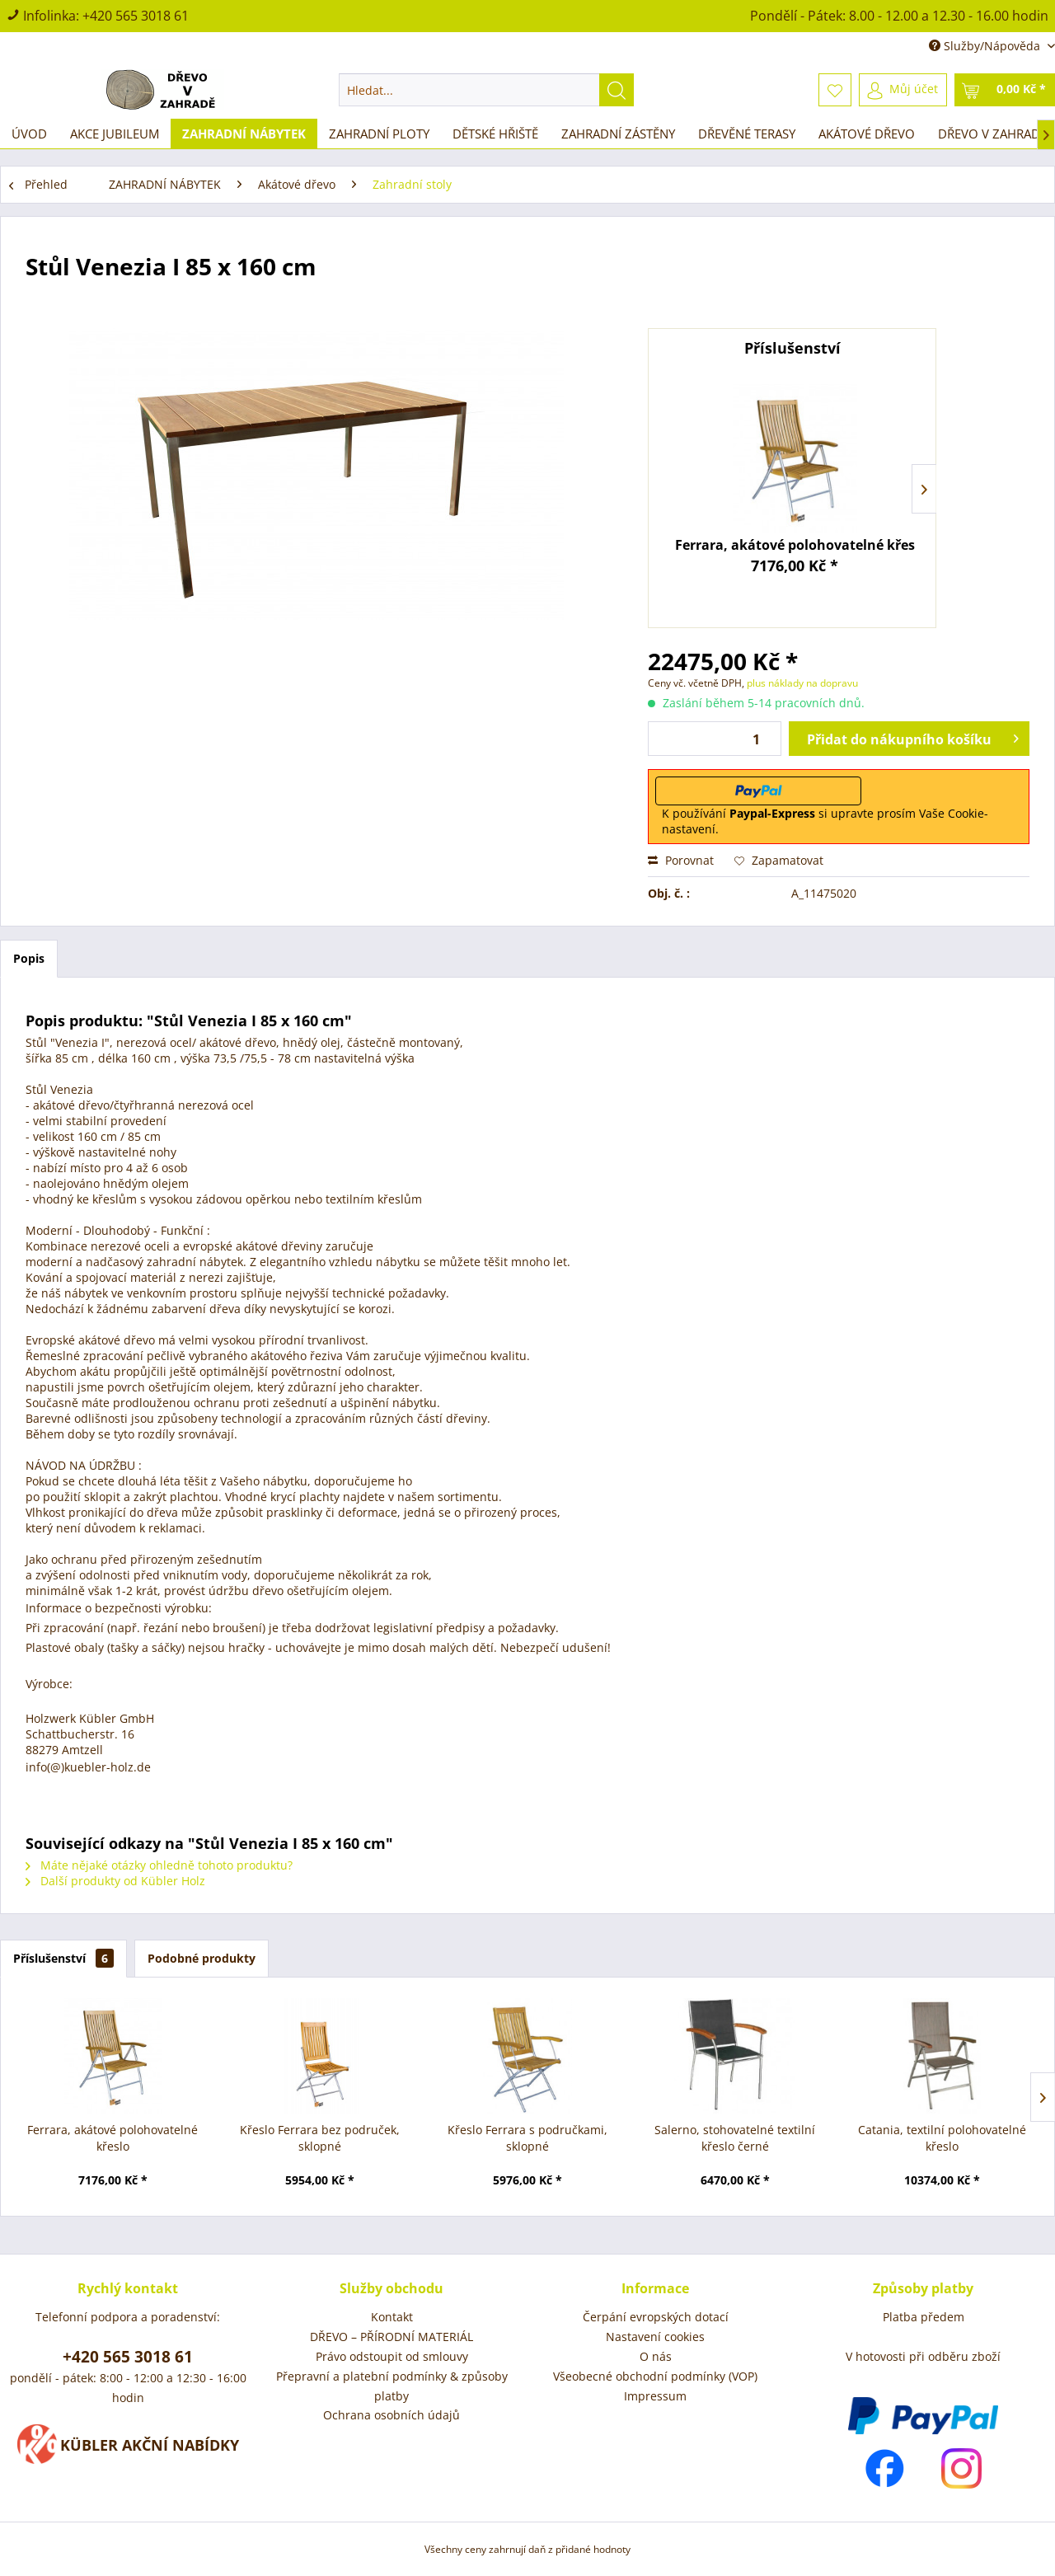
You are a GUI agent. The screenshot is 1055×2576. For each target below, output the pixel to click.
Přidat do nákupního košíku (913, 736)
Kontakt (392, 2317)
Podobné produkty (202, 1958)
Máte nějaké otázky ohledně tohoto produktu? (159, 1865)
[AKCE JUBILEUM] (115, 133)
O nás (656, 2356)
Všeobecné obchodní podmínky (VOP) (655, 2376)
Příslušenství (63, 1958)
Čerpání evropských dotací (656, 2317)
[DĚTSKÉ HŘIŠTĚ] (495, 133)
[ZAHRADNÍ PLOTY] (379, 133)
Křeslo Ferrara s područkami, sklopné (527, 2138)
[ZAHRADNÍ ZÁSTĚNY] (618, 133)
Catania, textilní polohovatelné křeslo (942, 2138)
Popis (29, 958)
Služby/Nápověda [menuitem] (986, 46)
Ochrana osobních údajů (391, 2415)
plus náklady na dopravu (801, 683)
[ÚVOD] (29, 133)
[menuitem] (486, 89)
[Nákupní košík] (1004, 89)
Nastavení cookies (655, 2336)
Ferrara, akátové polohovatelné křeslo (795, 545)
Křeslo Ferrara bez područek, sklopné (320, 2138)
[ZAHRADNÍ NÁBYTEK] (244, 133)
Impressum (655, 2396)
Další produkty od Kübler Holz (115, 1881)
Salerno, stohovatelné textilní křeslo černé (734, 2138)
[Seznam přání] (834, 89)
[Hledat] (616, 89)
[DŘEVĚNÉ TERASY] (747, 133)
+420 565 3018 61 (135, 16)
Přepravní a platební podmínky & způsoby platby (392, 2386)
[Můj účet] (903, 89)
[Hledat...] (486, 89)
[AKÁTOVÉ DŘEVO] (866, 133)
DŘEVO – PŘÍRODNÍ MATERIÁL (391, 2336)
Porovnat (681, 860)
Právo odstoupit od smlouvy (392, 2356)
